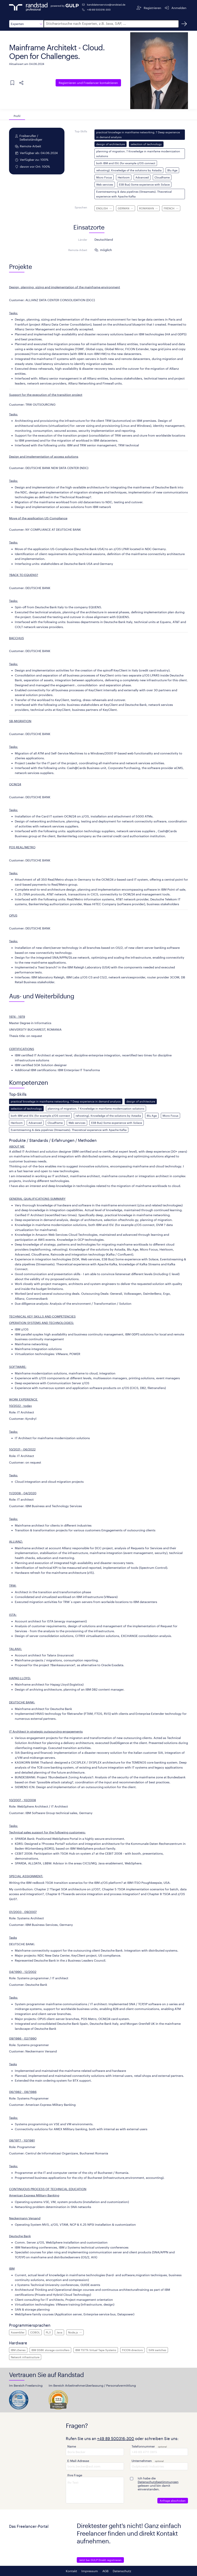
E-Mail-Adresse (78, 2460)
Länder (82, 239)
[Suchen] (184, 24)
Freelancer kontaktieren (88, 83)
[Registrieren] (149, 8)
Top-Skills (81, 131)
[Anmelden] (175, 8)
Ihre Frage (74, 2475)
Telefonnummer (143, 2446)
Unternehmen (142, 2460)
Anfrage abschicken (173, 2500)
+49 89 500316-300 (99, 9)
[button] (26, 24)
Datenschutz (122, 2571)
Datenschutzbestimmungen (158, 2482)
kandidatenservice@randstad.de (106, 4)
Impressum (89, 2571)
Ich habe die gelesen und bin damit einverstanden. (158, 2483)
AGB (105, 2571)
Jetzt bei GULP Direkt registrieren (100, 2560)
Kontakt (71, 2571)
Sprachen (81, 207)
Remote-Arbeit (77, 250)
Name (71, 2446)
